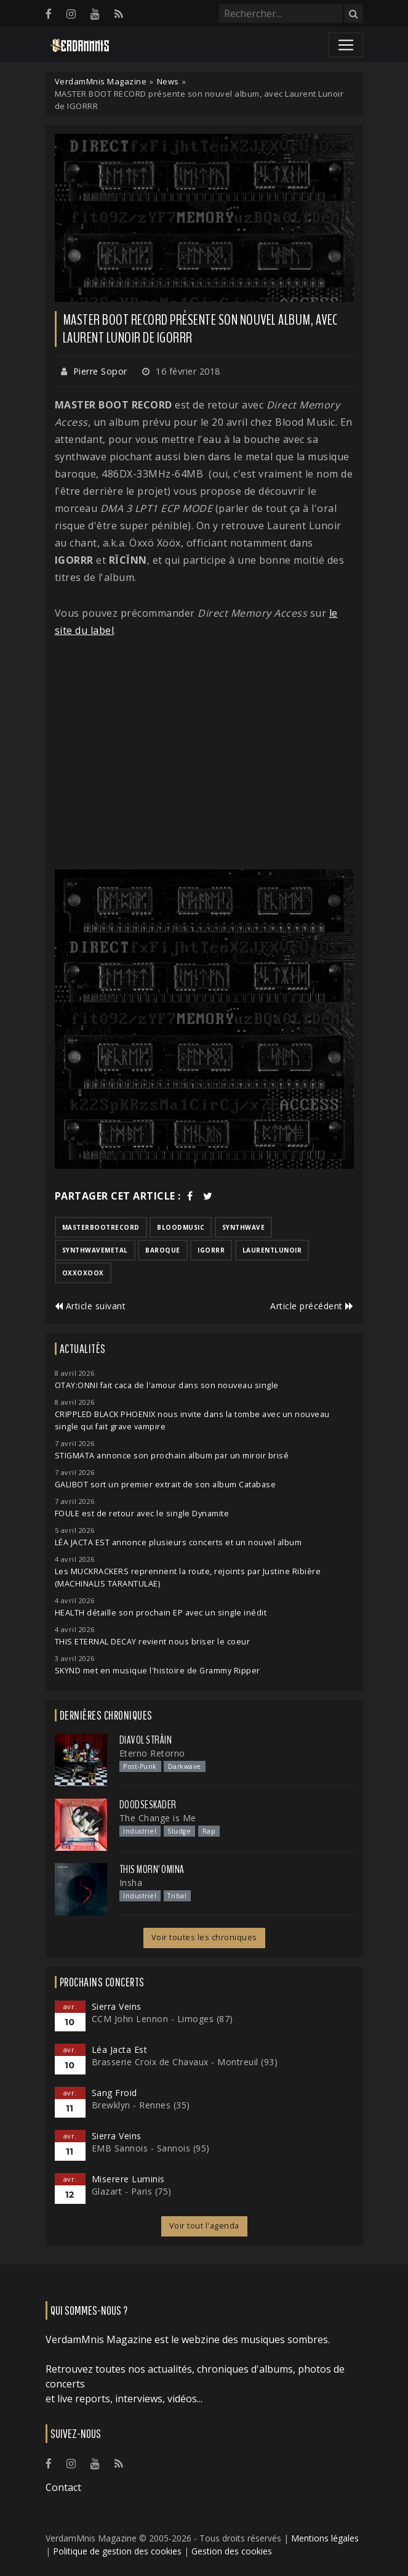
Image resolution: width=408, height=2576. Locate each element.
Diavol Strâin (145, 1740)
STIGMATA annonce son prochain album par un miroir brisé (172, 1455)
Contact (63, 2487)
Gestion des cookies (231, 2551)
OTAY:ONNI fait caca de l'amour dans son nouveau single (167, 1385)
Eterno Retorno (152, 1753)
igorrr (211, 1250)
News (168, 81)
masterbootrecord (101, 1227)
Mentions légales (325, 2538)
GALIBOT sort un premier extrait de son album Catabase (165, 1484)
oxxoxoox (83, 1273)
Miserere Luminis (128, 2179)
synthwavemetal (95, 1250)
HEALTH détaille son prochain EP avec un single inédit (161, 1612)
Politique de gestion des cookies (117, 2551)
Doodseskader (148, 1804)
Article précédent (312, 1306)
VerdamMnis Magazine (101, 81)
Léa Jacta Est (120, 2049)
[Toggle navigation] (346, 45)
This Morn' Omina (152, 1869)
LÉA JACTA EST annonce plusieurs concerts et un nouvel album (178, 1542)
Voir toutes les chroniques (204, 1937)
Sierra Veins (117, 2006)
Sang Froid (114, 2093)
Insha (131, 1882)
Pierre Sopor (100, 371)
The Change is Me (157, 1818)
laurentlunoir (272, 1250)
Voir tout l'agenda (204, 2225)
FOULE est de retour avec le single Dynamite (142, 1513)
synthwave (243, 1227)
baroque (162, 1250)
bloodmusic (180, 1227)
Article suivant (90, 1306)
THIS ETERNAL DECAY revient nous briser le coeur (152, 1641)
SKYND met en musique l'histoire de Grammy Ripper (157, 1670)
